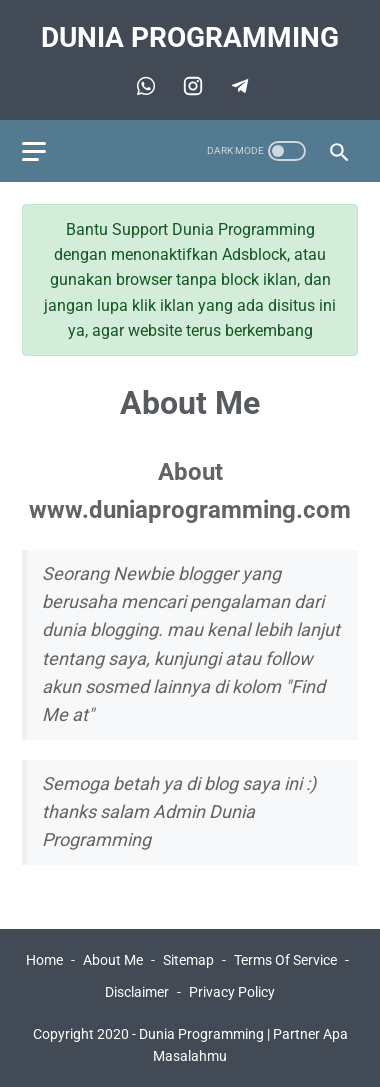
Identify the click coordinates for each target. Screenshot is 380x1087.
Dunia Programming (190, 37)
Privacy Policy (232, 992)
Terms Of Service (285, 960)
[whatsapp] (143, 86)
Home (44, 960)
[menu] (34, 151)
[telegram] (190, 86)
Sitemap (188, 960)
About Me (113, 960)
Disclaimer (137, 992)
